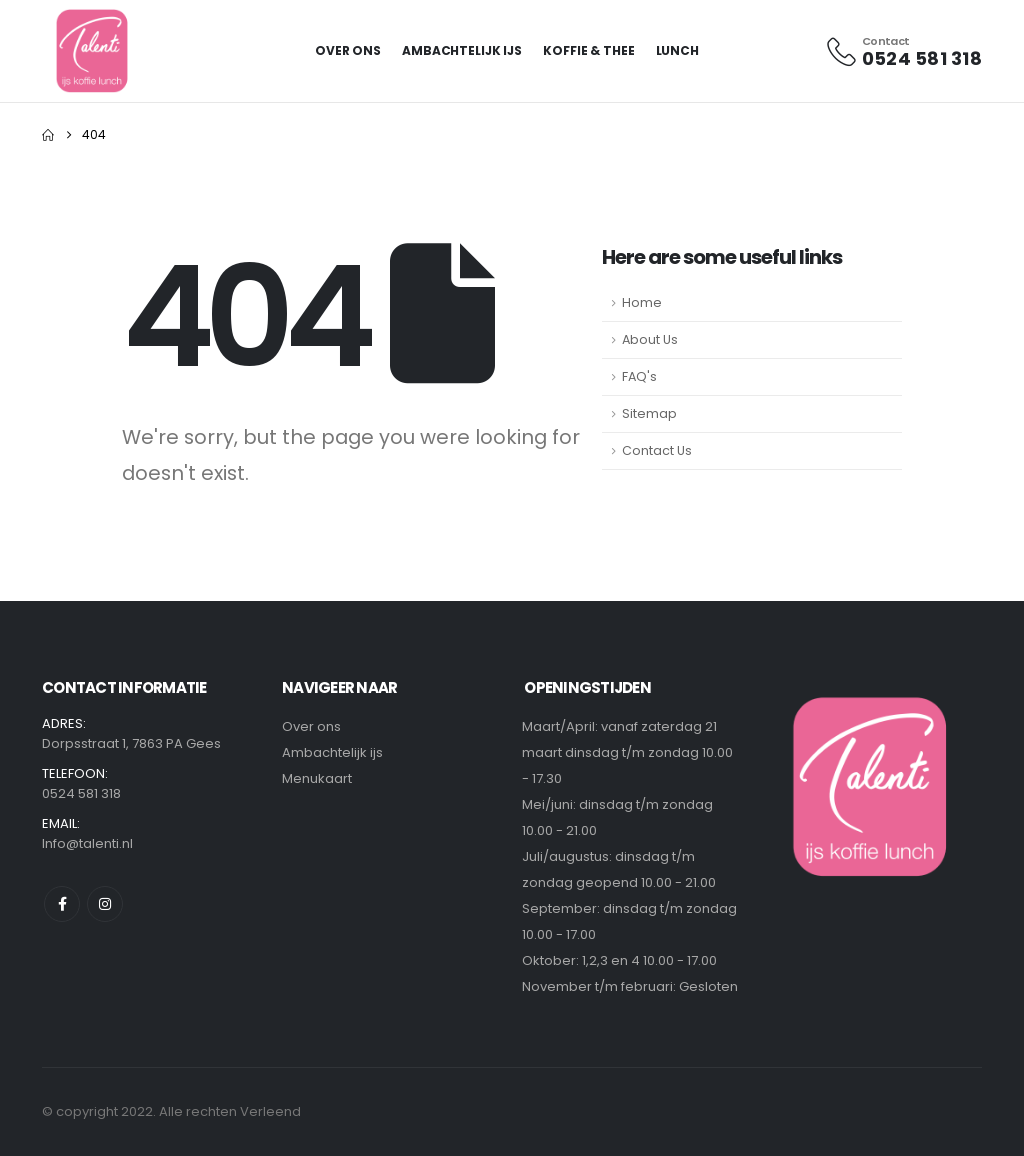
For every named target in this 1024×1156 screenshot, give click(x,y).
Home (642, 302)
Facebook (62, 904)
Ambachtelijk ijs (462, 50)
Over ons (311, 726)
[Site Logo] (93, 51)
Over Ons (348, 50)
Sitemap (649, 413)
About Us (650, 339)
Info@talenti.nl (87, 843)
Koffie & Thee (588, 50)
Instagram (105, 904)
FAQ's (639, 376)
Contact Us (657, 450)
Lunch (677, 50)
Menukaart (317, 778)
